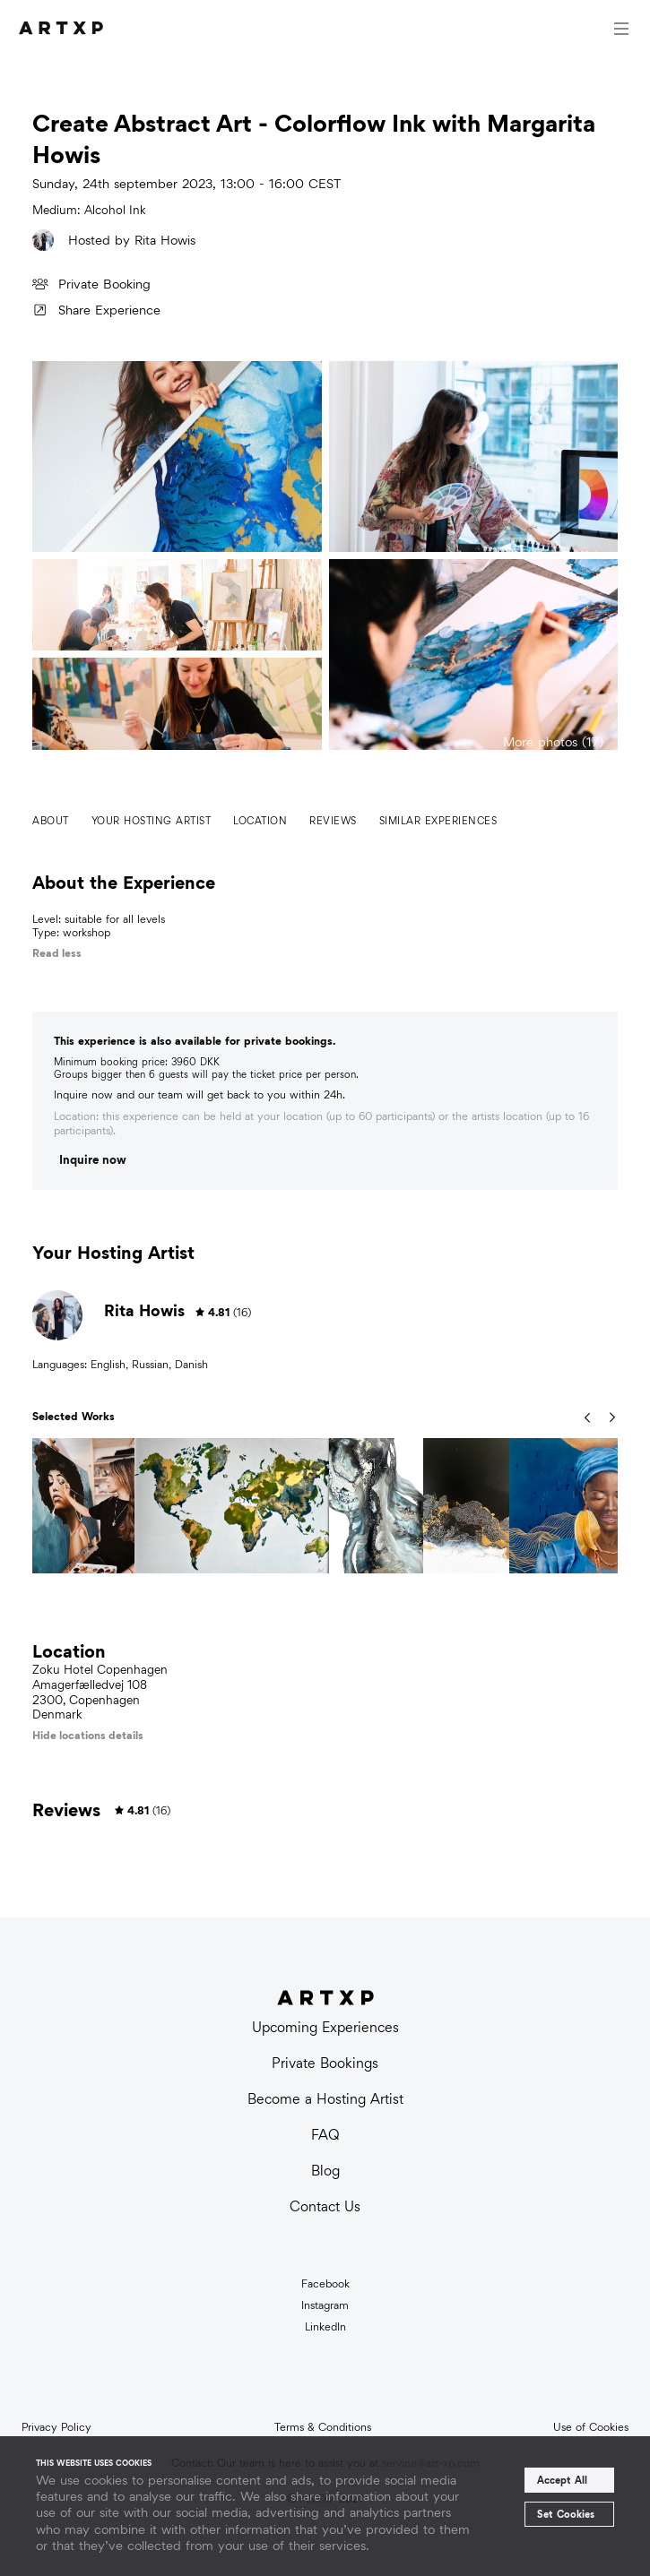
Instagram (325, 2305)
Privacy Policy (56, 2427)
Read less (57, 953)
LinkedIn (325, 2327)
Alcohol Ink (115, 210)
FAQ (325, 2134)
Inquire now (92, 1160)
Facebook (325, 2284)
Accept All (562, 2480)
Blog (325, 2170)
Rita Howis (164, 239)
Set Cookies (565, 2514)
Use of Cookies (590, 2427)
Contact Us (325, 2206)
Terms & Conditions (322, 2427)
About (50, 820)
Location (260, 820)
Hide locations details (87, 1735)
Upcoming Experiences (325, 2027)
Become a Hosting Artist (325, 2098)
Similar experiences (438, 820)
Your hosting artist (151, 820)
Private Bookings (325, 2063)
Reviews (333, 820)
